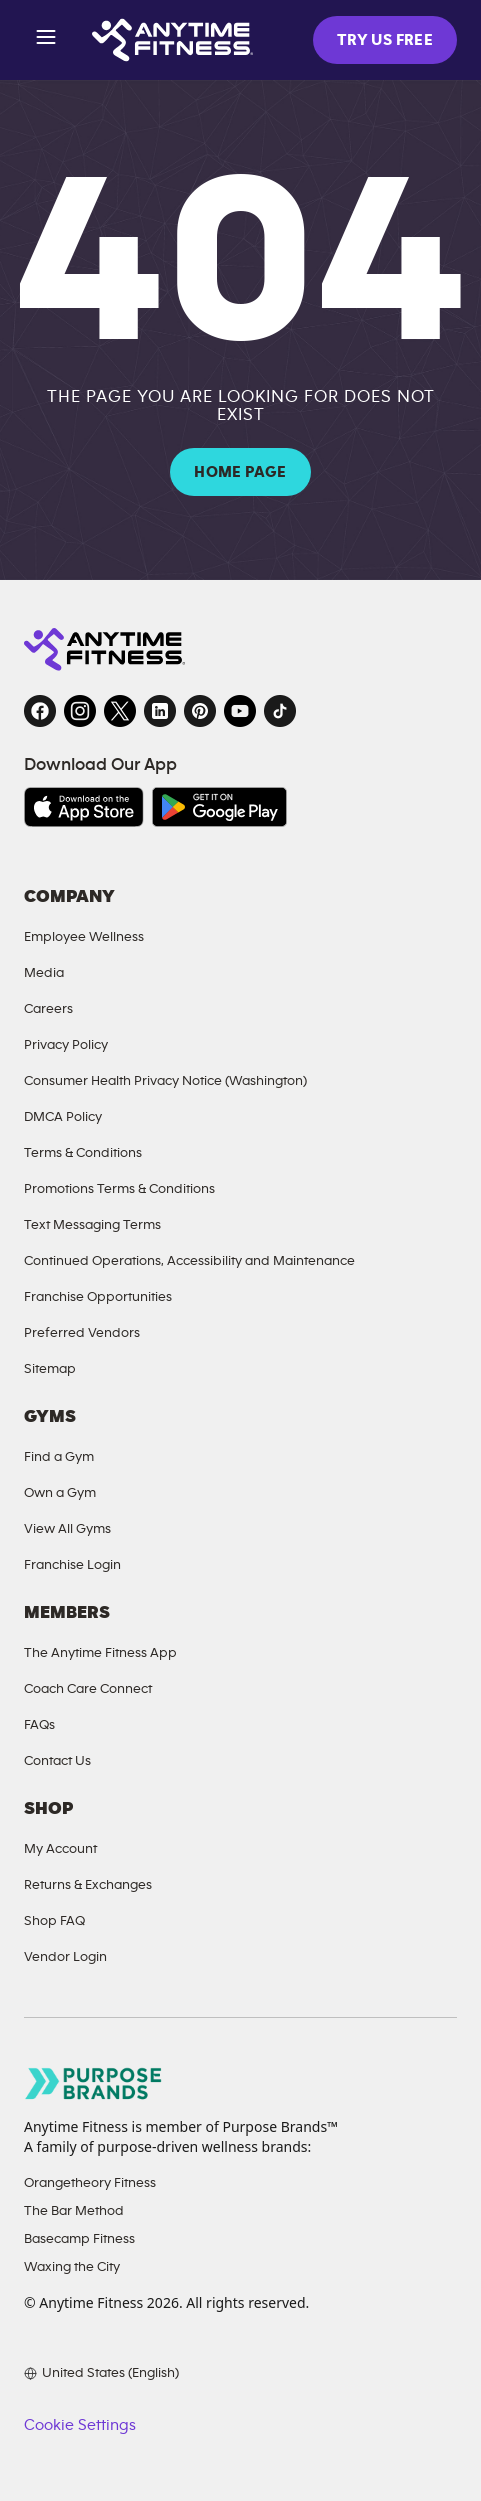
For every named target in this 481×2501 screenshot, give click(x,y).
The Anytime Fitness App (100, 1652)
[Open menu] (46, 40)
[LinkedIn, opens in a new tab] (160, 711)
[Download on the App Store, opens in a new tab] (84, 807)
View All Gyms (67, 1528)
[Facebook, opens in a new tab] (40, 711)
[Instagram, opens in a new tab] (80, 711)
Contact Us (57, 1760)
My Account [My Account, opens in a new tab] (60, 1848)
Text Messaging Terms (92, 1224)
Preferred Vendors (82, 1332)
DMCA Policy (63, 1116)
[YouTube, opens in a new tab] (240, 711)
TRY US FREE (385, 40)
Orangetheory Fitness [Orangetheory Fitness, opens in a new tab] (90, 2182)
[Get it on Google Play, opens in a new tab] (219, 807)
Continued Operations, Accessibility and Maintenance (189, 1260)
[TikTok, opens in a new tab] (280, 711)
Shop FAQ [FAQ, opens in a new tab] (54, 1920)
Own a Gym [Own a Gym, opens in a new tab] (60, 1492)
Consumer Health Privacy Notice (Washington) (165, 1080)
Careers (48, 1008)
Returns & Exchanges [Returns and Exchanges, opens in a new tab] (88, 1884)
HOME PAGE (240, 472)
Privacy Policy (66, 1044)
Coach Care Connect (88, 1688)
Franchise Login (72, 1564)
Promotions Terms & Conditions (119, 1188)
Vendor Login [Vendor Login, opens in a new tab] (65, 1956)
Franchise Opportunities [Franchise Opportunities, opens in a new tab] (98, 1296)
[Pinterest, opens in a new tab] (200, 711)
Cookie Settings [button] (79, 2425)
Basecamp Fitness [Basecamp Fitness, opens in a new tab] (79, 2238)
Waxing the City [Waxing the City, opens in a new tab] (72, 2266)
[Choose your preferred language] (101, 2373)
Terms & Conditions (83, 1152)
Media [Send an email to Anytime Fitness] (44, 972)
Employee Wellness (84, 936)
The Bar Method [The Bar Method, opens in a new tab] (74, 2210)
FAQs (39, 1724)
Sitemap (50, 1368)
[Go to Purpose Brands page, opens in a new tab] (94, 2083)
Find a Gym (59, 1456)
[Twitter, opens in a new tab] (120, 711)
